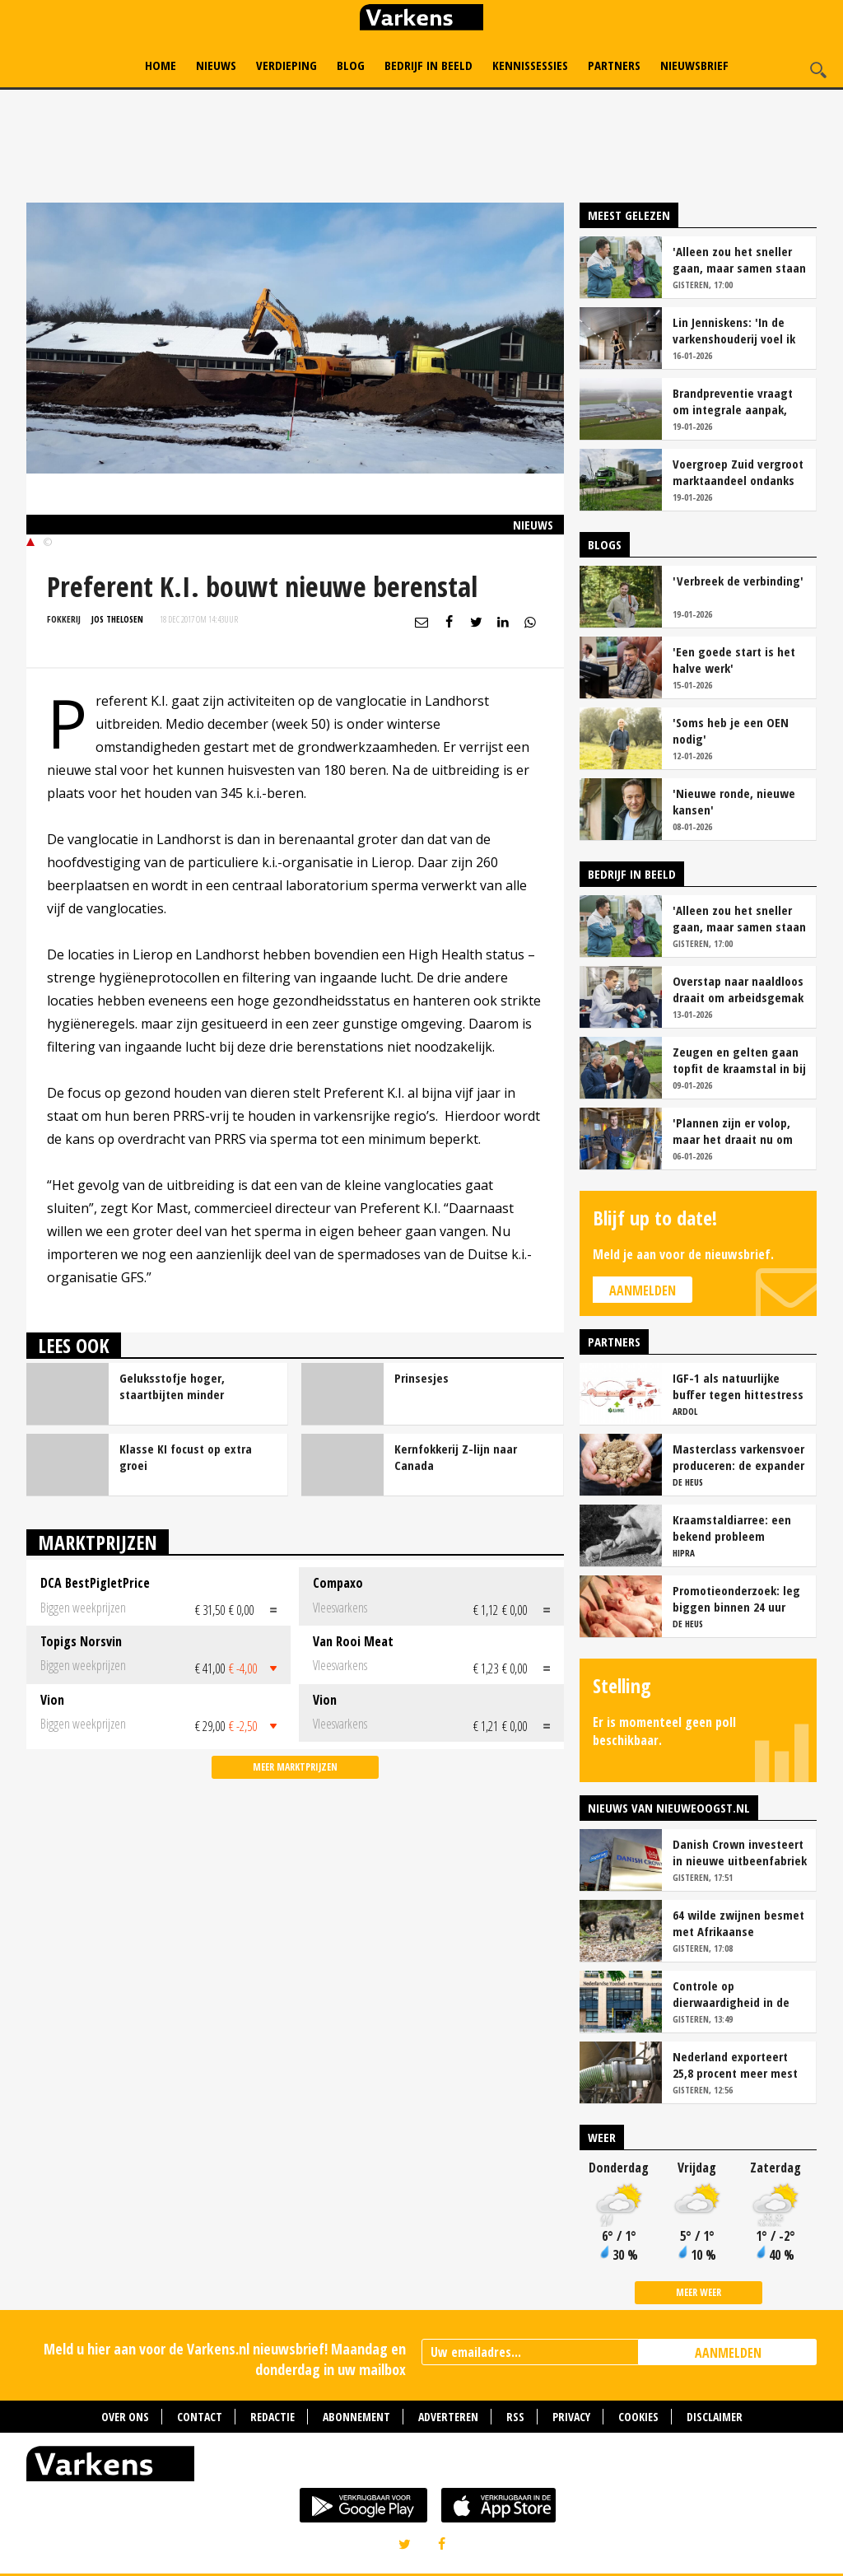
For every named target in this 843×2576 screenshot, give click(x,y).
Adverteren (448, 2416)
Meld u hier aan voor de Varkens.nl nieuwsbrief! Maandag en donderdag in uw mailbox (225, 2359)
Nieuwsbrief (694, 65)
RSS (515, 2416)
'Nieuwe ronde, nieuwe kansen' (734, 801)
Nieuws (216, 65)
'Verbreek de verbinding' (738, 580)
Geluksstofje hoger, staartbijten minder (172, 1386)
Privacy (571, 2416)
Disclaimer (715, 2416)
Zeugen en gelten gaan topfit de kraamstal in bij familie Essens (739, 1059)
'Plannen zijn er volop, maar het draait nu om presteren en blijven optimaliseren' (733, 1130)
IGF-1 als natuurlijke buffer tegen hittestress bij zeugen (738, 1386)
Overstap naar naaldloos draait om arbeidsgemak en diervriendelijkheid (738, 989)
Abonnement (356, 2416)
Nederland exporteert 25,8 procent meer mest (735, 2064)
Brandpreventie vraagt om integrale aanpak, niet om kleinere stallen (736, 401)
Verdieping (286, 65)
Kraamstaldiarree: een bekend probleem (732, 1527)
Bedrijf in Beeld (428, 65)
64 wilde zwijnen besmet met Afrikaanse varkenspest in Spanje (738, 1922)
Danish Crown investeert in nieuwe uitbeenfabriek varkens (740, 1852)
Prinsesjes (421, 1378)
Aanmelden (642, 1290)
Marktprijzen (97, 1542)
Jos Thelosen (117, 619)
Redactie (272, 2416)
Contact (199, 2416)
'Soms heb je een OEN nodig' (731, 730)
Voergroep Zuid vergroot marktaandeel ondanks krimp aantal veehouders (739, 471)
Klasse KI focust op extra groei (185, 1456)
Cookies (638, 2416)
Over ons (125, 2416)
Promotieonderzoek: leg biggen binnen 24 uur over (736, 1598)
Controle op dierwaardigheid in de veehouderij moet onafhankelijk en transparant (731, 1993)
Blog (351, 65)
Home (160, 65)
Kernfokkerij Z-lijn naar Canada (455, 1456)
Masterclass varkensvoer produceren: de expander (738, 1456)
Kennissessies (530, 65)
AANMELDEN (728, 2353)
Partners (614, 65)
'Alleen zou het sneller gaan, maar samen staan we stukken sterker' (739, 259)
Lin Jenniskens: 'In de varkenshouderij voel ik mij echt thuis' (734, 330)
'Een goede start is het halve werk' (734, 659)
